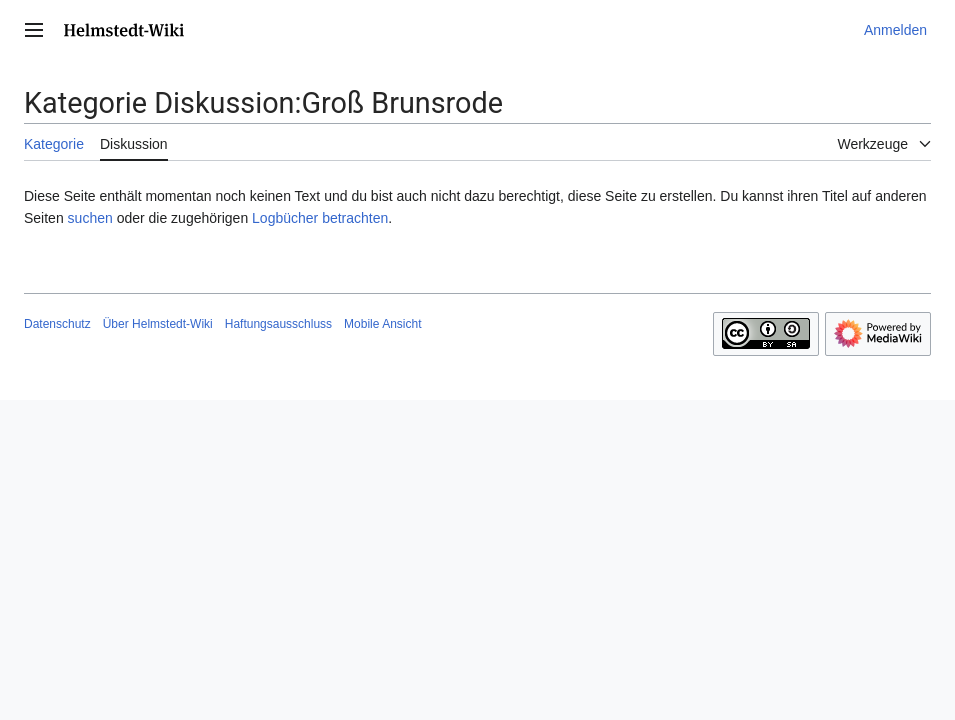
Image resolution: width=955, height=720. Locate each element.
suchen (90, 218)
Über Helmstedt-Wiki (158, 324)
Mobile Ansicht (382, 324)
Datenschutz (57, 324)
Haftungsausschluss (278, 324)
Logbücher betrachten (320, 218)
